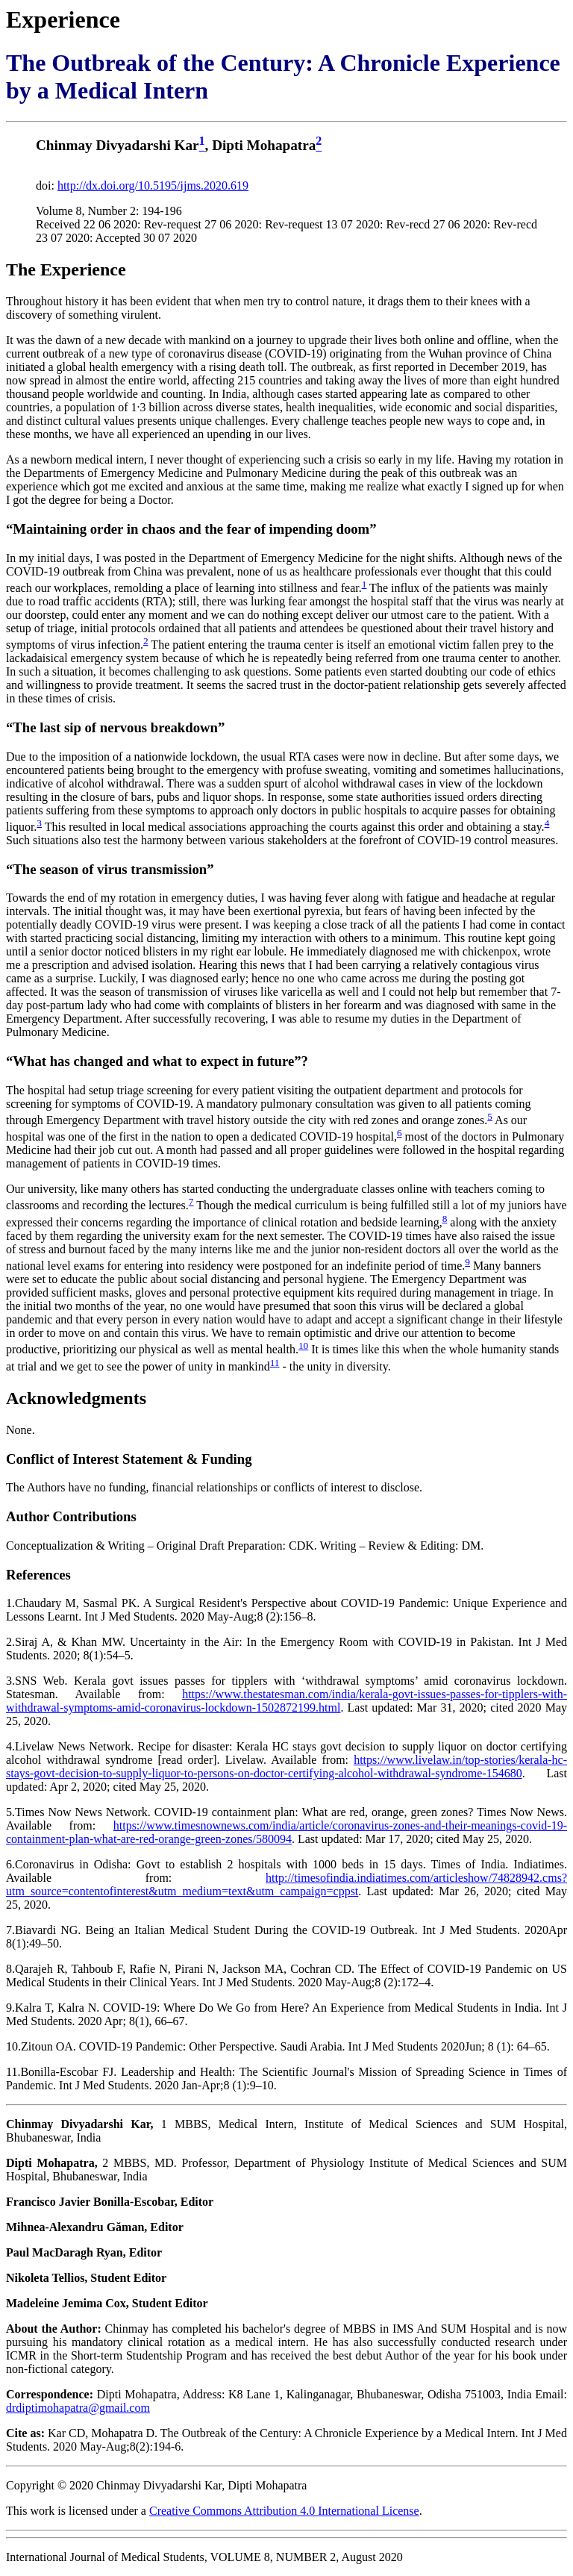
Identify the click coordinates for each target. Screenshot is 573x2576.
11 (275, 1362)
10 (303, 1345)
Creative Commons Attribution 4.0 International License (284, 2510)
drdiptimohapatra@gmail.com (78, 2407)
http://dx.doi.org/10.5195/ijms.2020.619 (152, 185)
